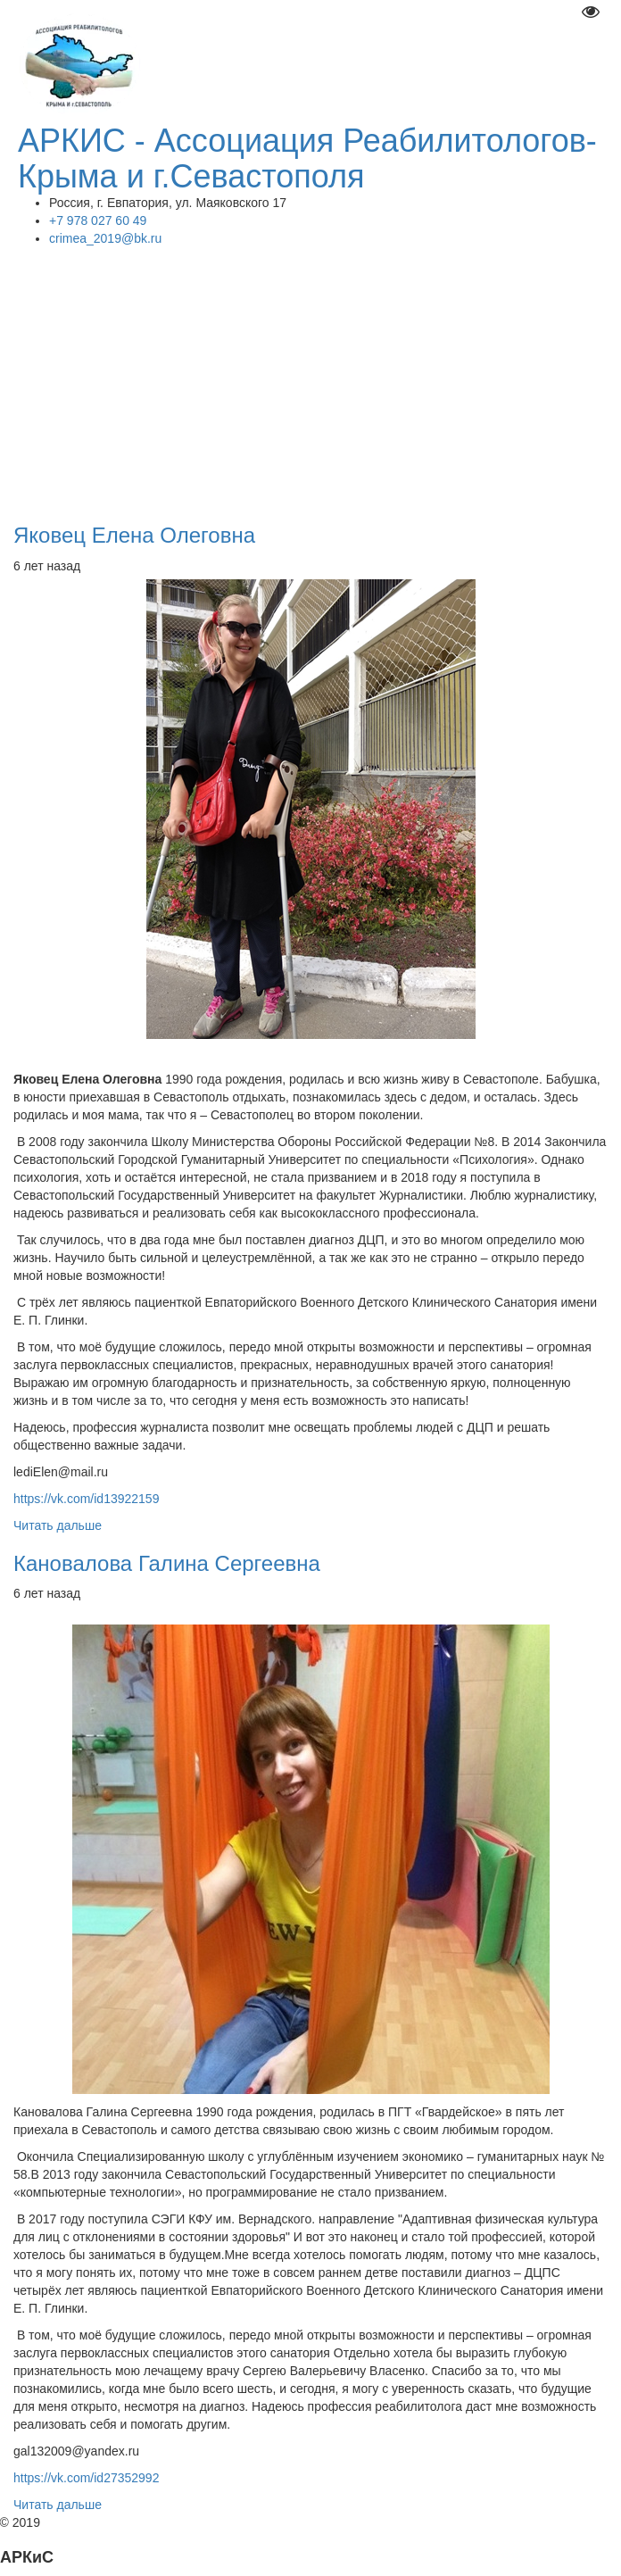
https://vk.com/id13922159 (86, 1499)
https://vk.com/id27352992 (89, 2478)
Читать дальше (57, 1525)
